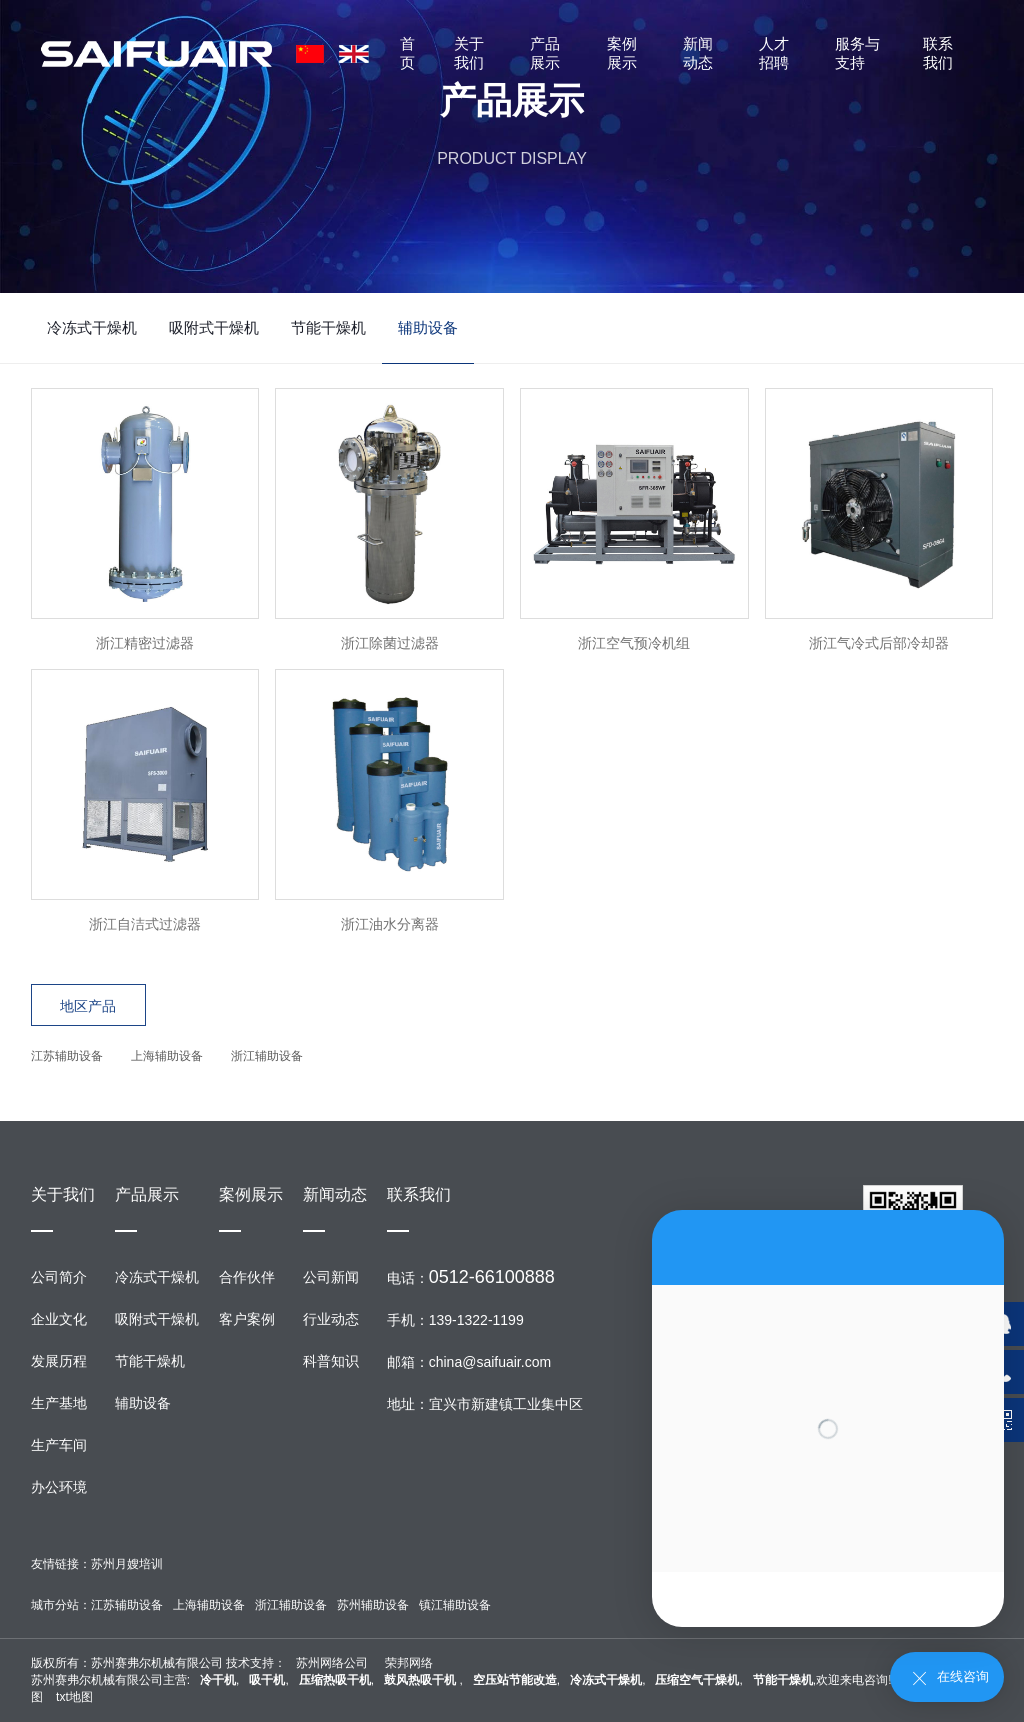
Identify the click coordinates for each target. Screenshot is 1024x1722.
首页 (407, 53)
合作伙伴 (247, 1277)
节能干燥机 (328, 327)
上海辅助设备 (167, 1056)
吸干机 (267, 1680)
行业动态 (331, 1319)
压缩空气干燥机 (697, 1680)
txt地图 (74, 1697)
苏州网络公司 (332, 1663)
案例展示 (622, 53)
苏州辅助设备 (373, 1605)
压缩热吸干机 (335, 1680)
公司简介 (59, 1277)
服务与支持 (857, 53)
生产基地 (59, 1403)
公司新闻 (331, 1277)
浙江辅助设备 (267, 1056)
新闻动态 (698, 53)
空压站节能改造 (515, 1680)
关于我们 (469, 53)
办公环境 (59, 1487)
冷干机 (218, 1680)
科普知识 (331, 1361)
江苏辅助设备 (67, 1056)
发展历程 (59, 1361)
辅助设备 (428, 327)
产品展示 (545, 53)
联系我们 (938, 53)
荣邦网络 (409, 1663)
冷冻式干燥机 (92, 327)
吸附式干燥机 (214, 327)
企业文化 (59, 1319)
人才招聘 (774, 53)
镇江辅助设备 (455, 1605)
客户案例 (247, 1319)
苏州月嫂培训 (127, 1564)
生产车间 (59, 1445)
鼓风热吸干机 (421, 1680)
